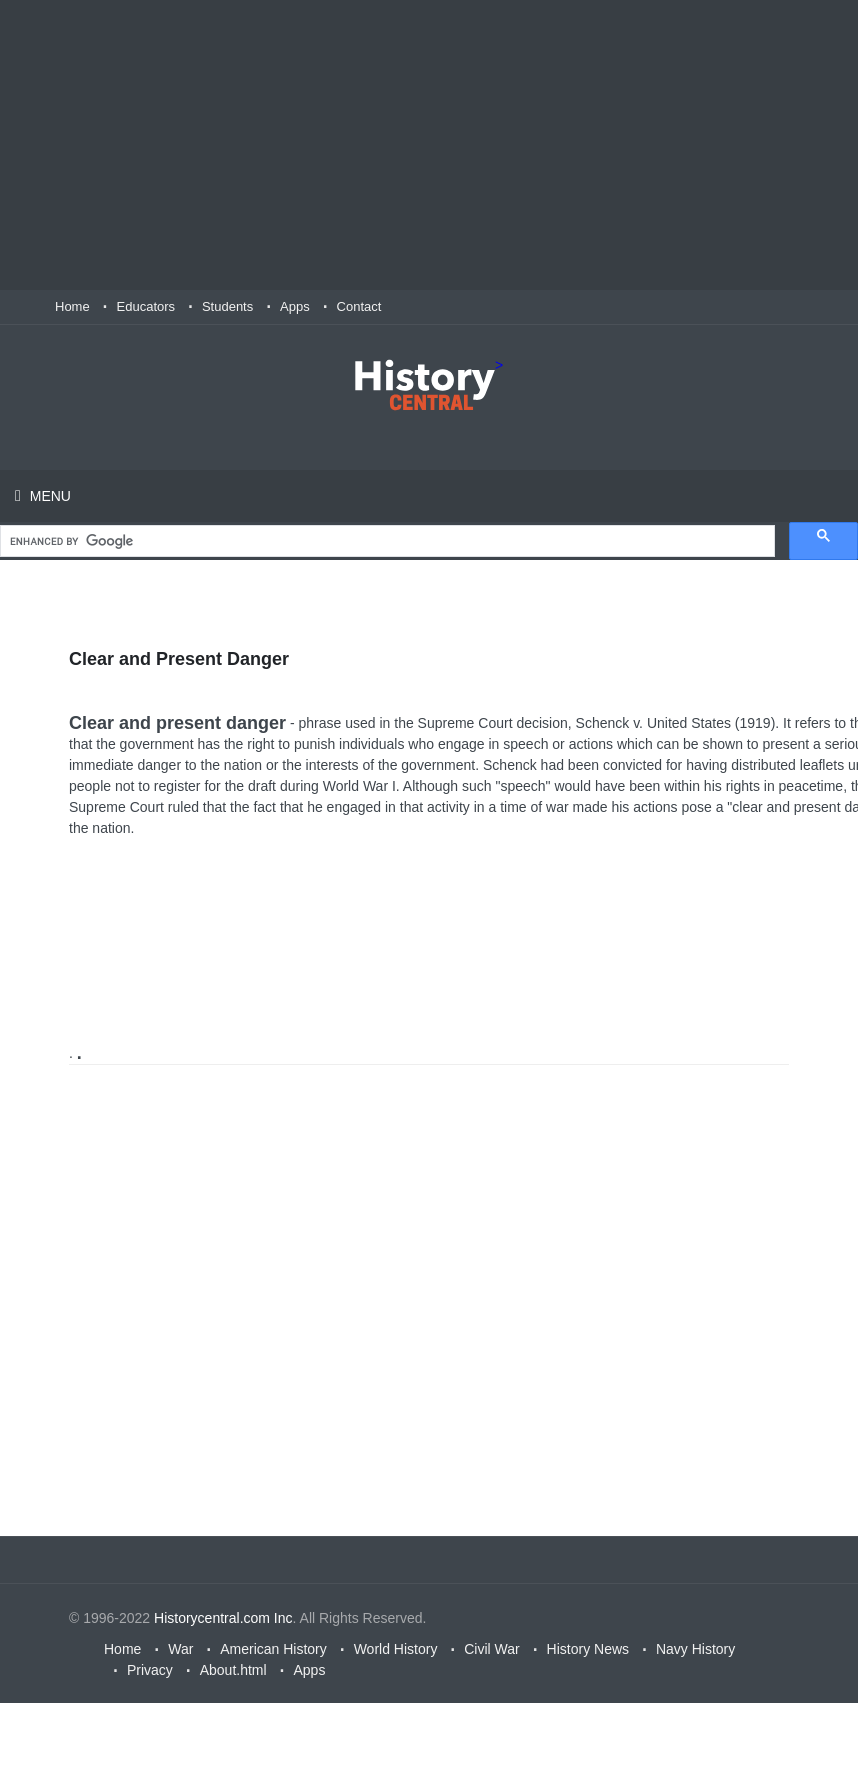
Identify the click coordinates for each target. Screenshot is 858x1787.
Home (72, 306)
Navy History (695, 1649)
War (180, 1649)
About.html (233, 1670)
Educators (146, 306)
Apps (295, 306)
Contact (359, 306)
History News (588, 1649)
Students (227, 306)
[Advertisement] (429, 145)
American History (273, 1649)
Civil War (491, 1649)
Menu (48, 496)
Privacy (150, 1670)
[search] (385, 541)
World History (396, 1649)
